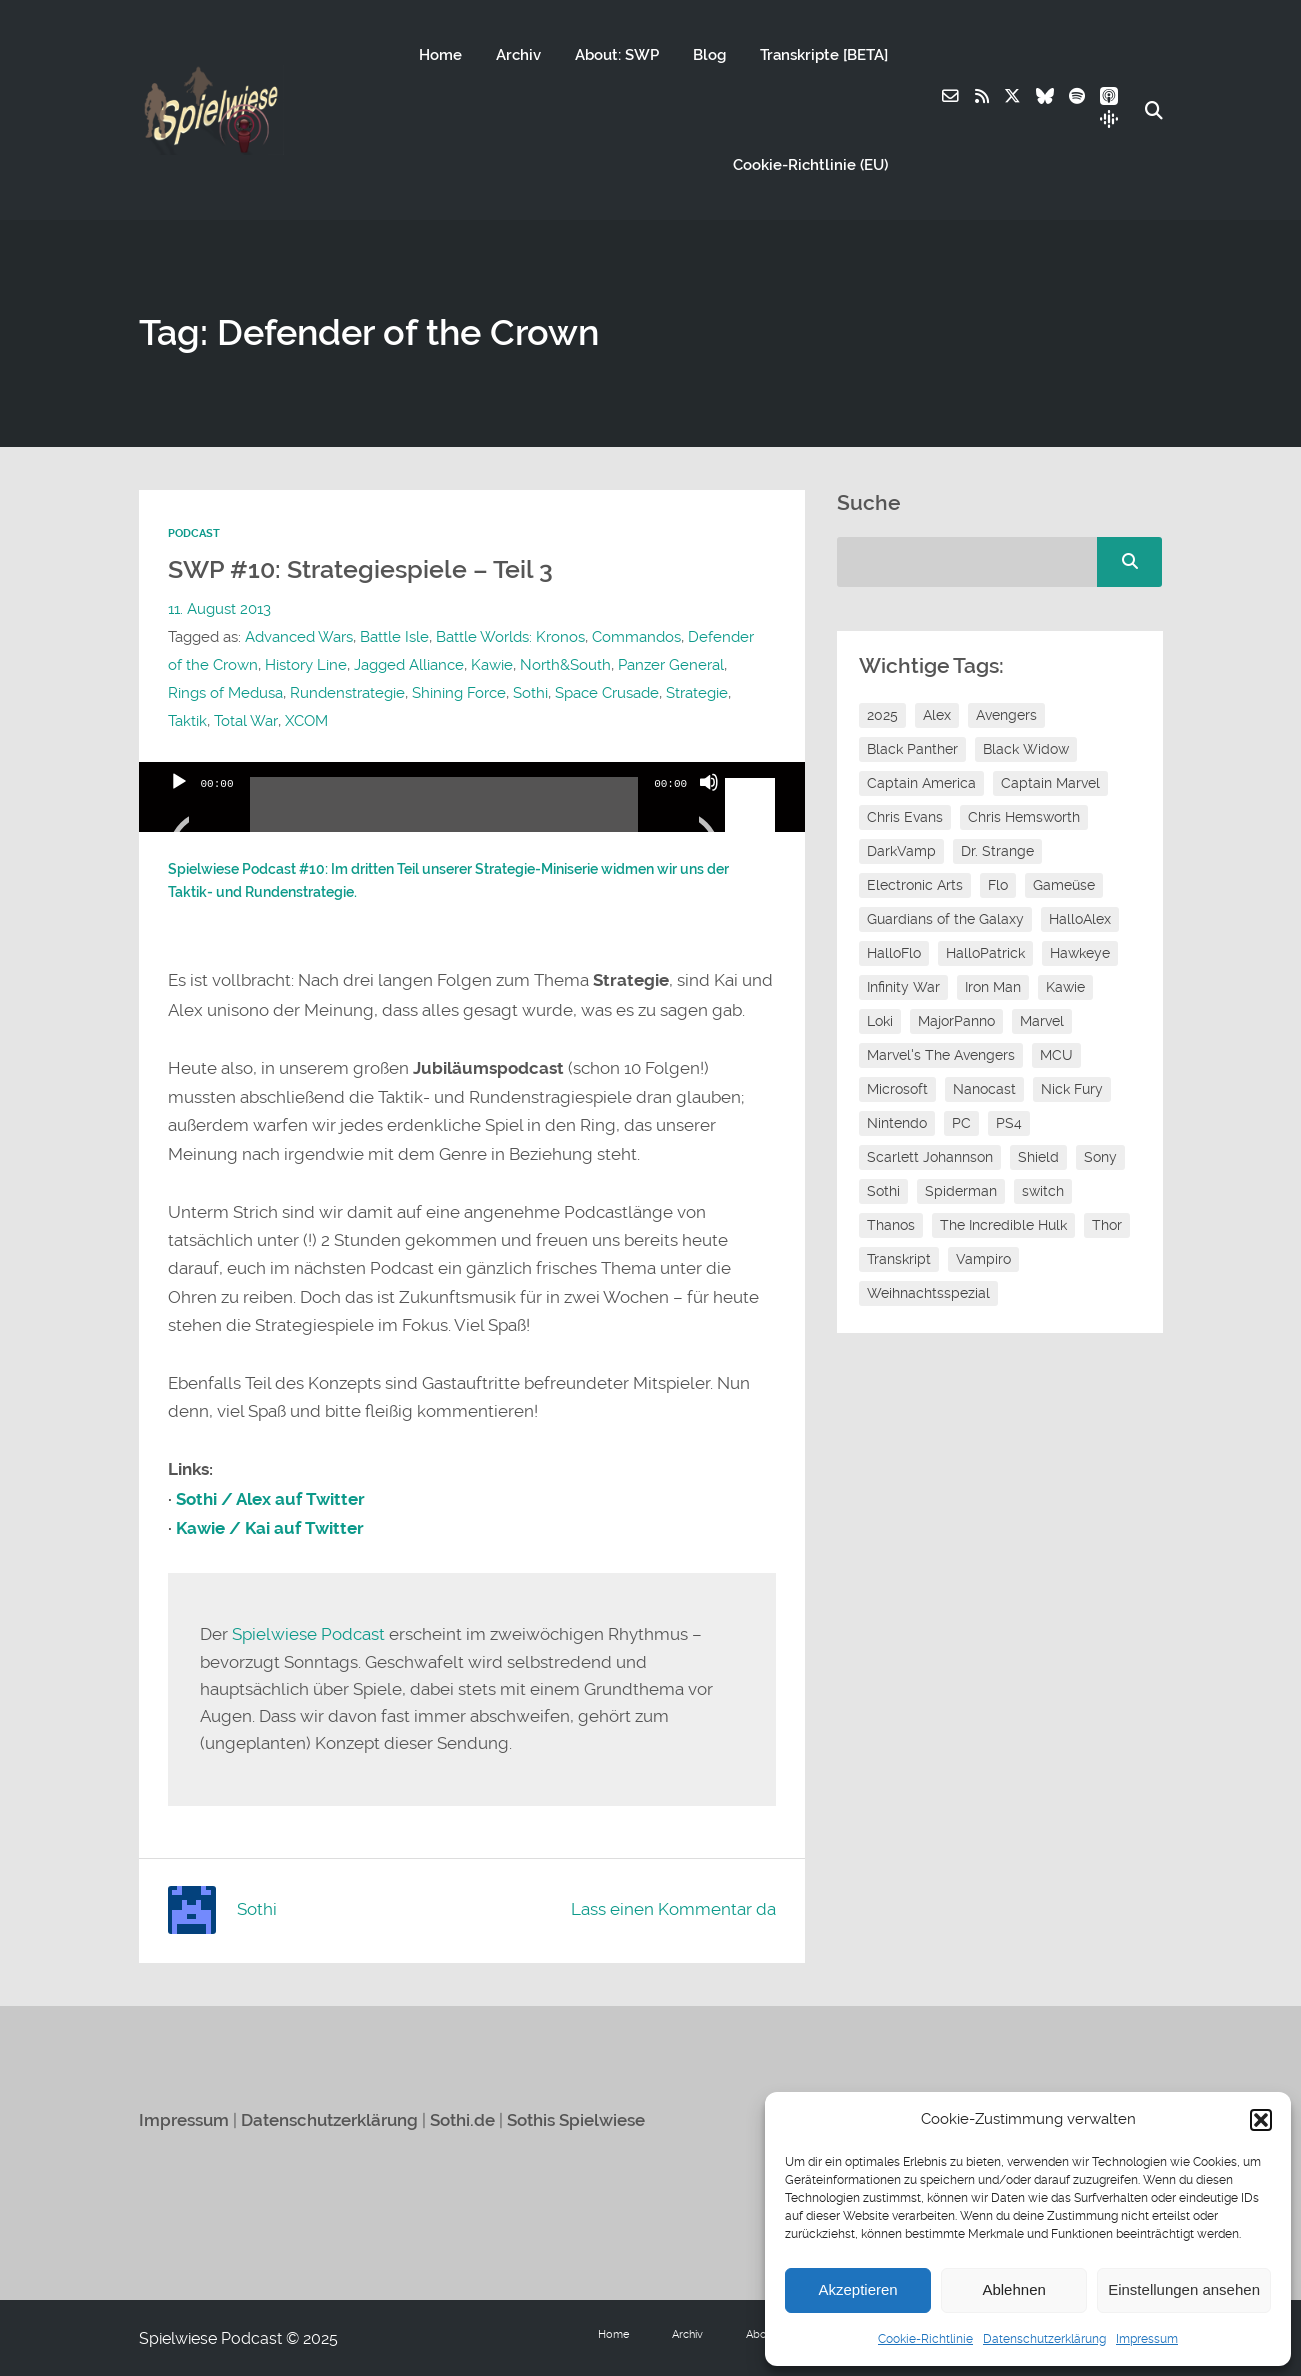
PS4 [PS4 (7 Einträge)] (1009, 1123)
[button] (1261, 2120)
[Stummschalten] (709, 807)
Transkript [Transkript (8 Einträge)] (899, 1259)
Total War (245, 721)
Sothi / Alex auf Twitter (270, 1498)
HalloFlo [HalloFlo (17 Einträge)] (894, 953)
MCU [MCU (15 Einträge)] (1056, 1055)
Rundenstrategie (347, 693)
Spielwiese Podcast (308, 1634)
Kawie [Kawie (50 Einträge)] (1065, 987)
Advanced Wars (299, 637)
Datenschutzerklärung (1044, 2339)
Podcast (194, 533)
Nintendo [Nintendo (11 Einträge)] (897, 1123)
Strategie (697, 693)
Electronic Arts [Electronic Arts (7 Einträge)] (915, 885)
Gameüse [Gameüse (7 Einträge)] (1064, 885)
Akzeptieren (857, 2289)
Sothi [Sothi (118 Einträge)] (883, 1191)
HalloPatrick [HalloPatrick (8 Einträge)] (985, 953)
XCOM (305, 721)
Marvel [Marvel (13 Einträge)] (1042, 1021)
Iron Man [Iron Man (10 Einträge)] (993, 987)
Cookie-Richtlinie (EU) (809, 165)
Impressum (1147, 2339)
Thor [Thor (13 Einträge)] (1107, 1225)
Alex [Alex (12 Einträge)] (937, 715)
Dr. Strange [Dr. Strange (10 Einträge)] (997, 851)
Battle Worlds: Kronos (510, 637)
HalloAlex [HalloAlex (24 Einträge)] (1080, 919)
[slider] (444, 812)
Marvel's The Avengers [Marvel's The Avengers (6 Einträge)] (941, 1055)
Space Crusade (607, 693)
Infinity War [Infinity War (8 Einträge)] (903, 987)
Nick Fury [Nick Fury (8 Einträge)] (1072, 1089)
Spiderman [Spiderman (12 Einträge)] (961, 1191)
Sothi (530, 693)
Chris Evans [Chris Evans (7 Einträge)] (905, 817)
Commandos (636, 637)
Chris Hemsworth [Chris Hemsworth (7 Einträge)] (1024, 817)
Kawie (492, 665)
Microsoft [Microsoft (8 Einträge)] (897, 1089)
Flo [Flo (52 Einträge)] (998, 885)
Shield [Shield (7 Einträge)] (1038, 1157)
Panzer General (671, 665)
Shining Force (459, 693)
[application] (472, 797)
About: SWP (616, 55)
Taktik (187, 721)
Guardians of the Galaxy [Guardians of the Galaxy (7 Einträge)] (945, 919)
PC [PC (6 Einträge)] (961, 1123)
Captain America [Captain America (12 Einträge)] (921, 783)
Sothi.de (462, 2119)
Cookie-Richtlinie (925, 2339)
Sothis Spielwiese (576, 2119)
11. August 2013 (219, 609)
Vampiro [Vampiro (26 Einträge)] (983, 1259)
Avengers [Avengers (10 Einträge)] (1006, 715)
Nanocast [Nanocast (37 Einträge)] (984, 1089)
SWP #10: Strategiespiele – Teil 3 (365, 569)
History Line (306, 665)
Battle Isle (394, 637)
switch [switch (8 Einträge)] (1043, 1191)
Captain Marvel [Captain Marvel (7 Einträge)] (1050, 783)
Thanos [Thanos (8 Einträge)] (891, 1225)
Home (439, 55)
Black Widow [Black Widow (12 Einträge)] (1026, 749)
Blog (708, 55)
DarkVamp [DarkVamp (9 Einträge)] (901, 851)
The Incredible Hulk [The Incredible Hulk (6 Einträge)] (1003, 1225)
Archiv (517, 55)
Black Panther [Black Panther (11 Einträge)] (912, 749)
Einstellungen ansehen (1184, 2289)
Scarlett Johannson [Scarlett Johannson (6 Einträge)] (930, 1157)
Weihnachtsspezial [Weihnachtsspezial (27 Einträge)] (928, 1293)
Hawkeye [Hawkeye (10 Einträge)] (1080, 953)
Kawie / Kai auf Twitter (270, 1527)
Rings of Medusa (225, 693)
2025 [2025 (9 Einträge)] (882, 715)
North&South (565, 665)
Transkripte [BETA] (823, 55)
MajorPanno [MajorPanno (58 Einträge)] (956, 1021)
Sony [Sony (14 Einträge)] (1100, 1157)
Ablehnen (1013, 2289)
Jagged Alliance (409, 665)
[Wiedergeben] (179, 807)
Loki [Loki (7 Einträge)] (880, 1021)
